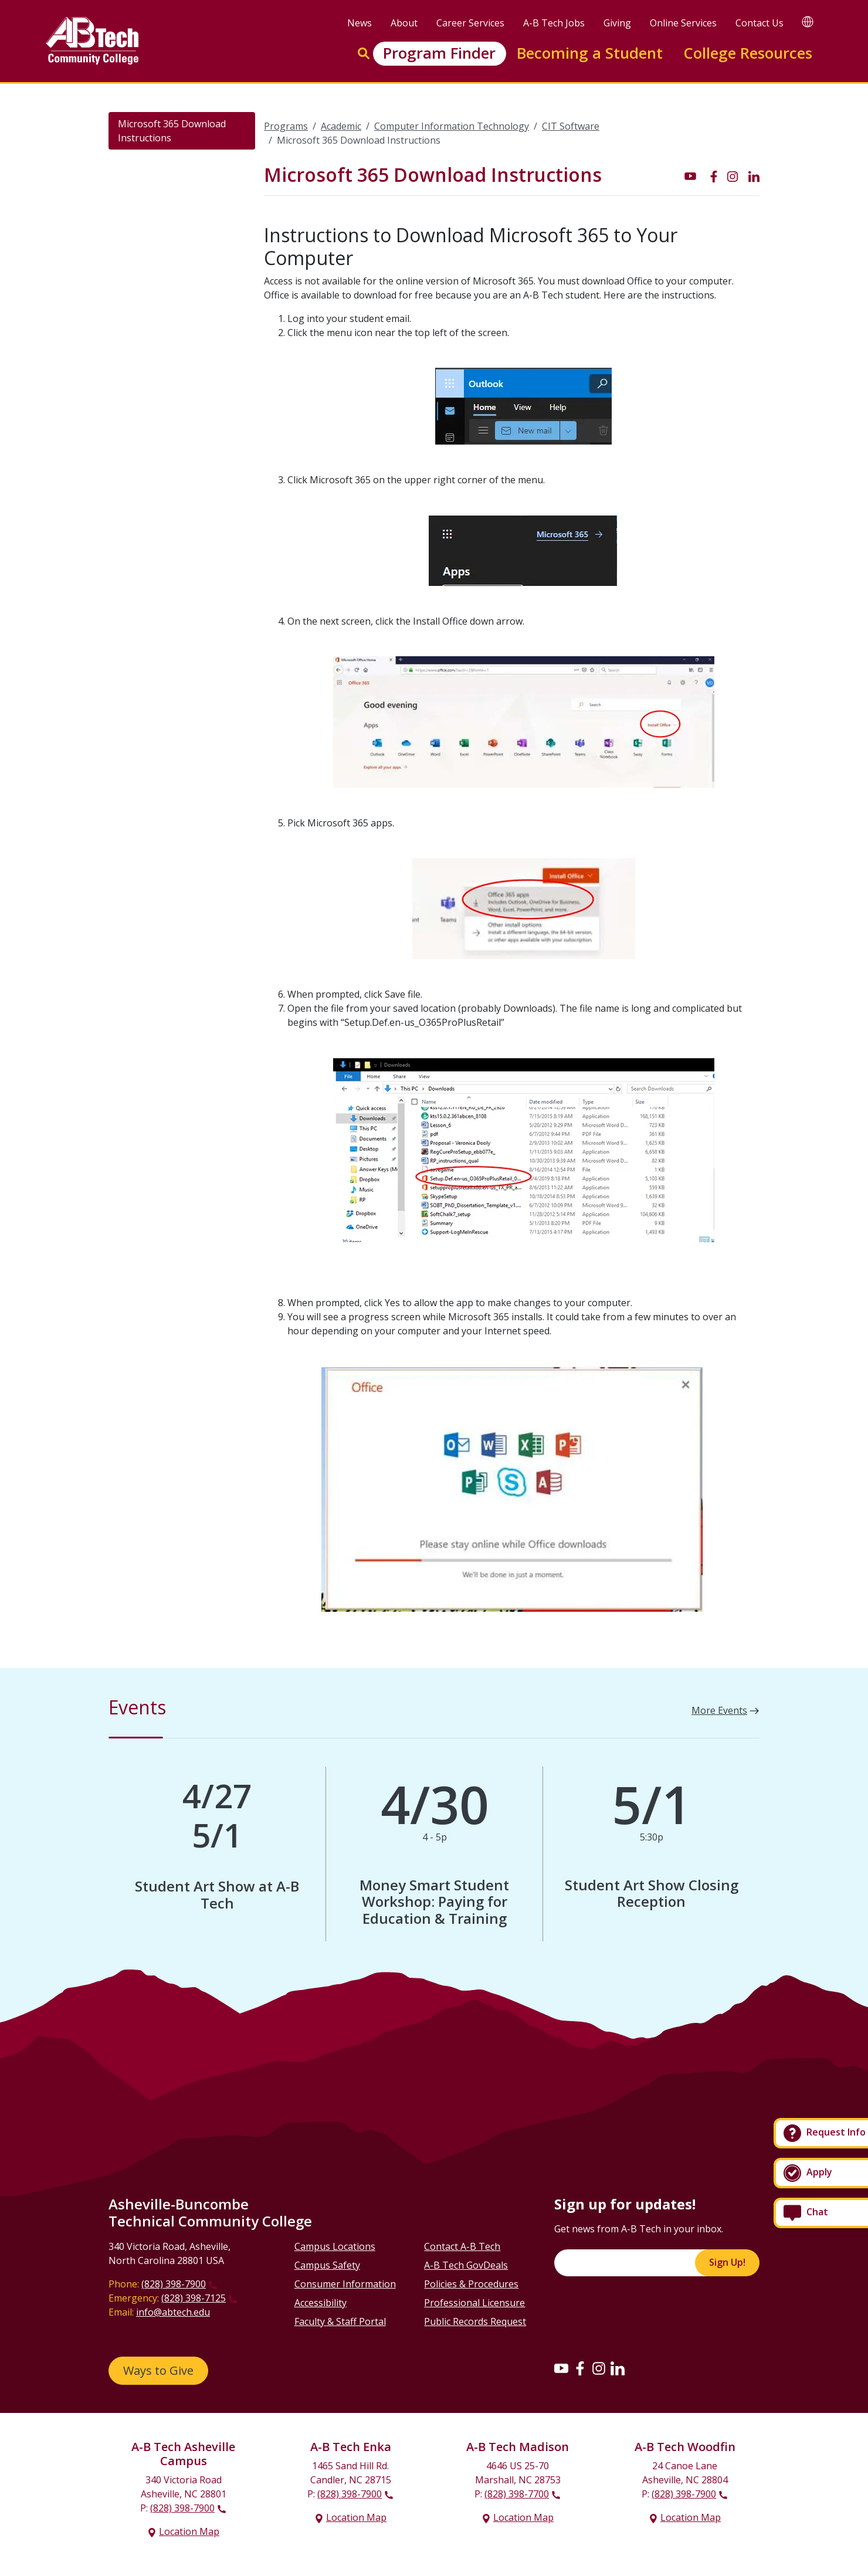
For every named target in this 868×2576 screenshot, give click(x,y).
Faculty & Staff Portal (340, 2321)
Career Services (470, 22)
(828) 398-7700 (516, 2493)
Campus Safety (327, 2265)
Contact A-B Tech (462, 2246)
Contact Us (759, 22)
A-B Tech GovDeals (466, 2265)
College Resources (747, 53)
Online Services (683, 22)
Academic (341, 126)
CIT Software (570, 126)
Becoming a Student (590, 53)
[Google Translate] (807, 21)
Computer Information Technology (451, 126)
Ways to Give (158, 2370)
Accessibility (320, 2302)
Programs (286, 126)
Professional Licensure (474, 2302)
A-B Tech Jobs (554, 22)
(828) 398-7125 (193, 2298)
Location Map (189, 2531)
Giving (617, 22)
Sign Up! (727, 2262)
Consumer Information (345, 2283)
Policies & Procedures (471, 2283)
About (404, 22)
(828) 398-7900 (173, 2283)
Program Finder (439, 53)
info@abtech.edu (173, 2312)
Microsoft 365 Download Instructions (172, 130)
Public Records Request (475, 2321)
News (359, 22)
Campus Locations (334, 2246)
